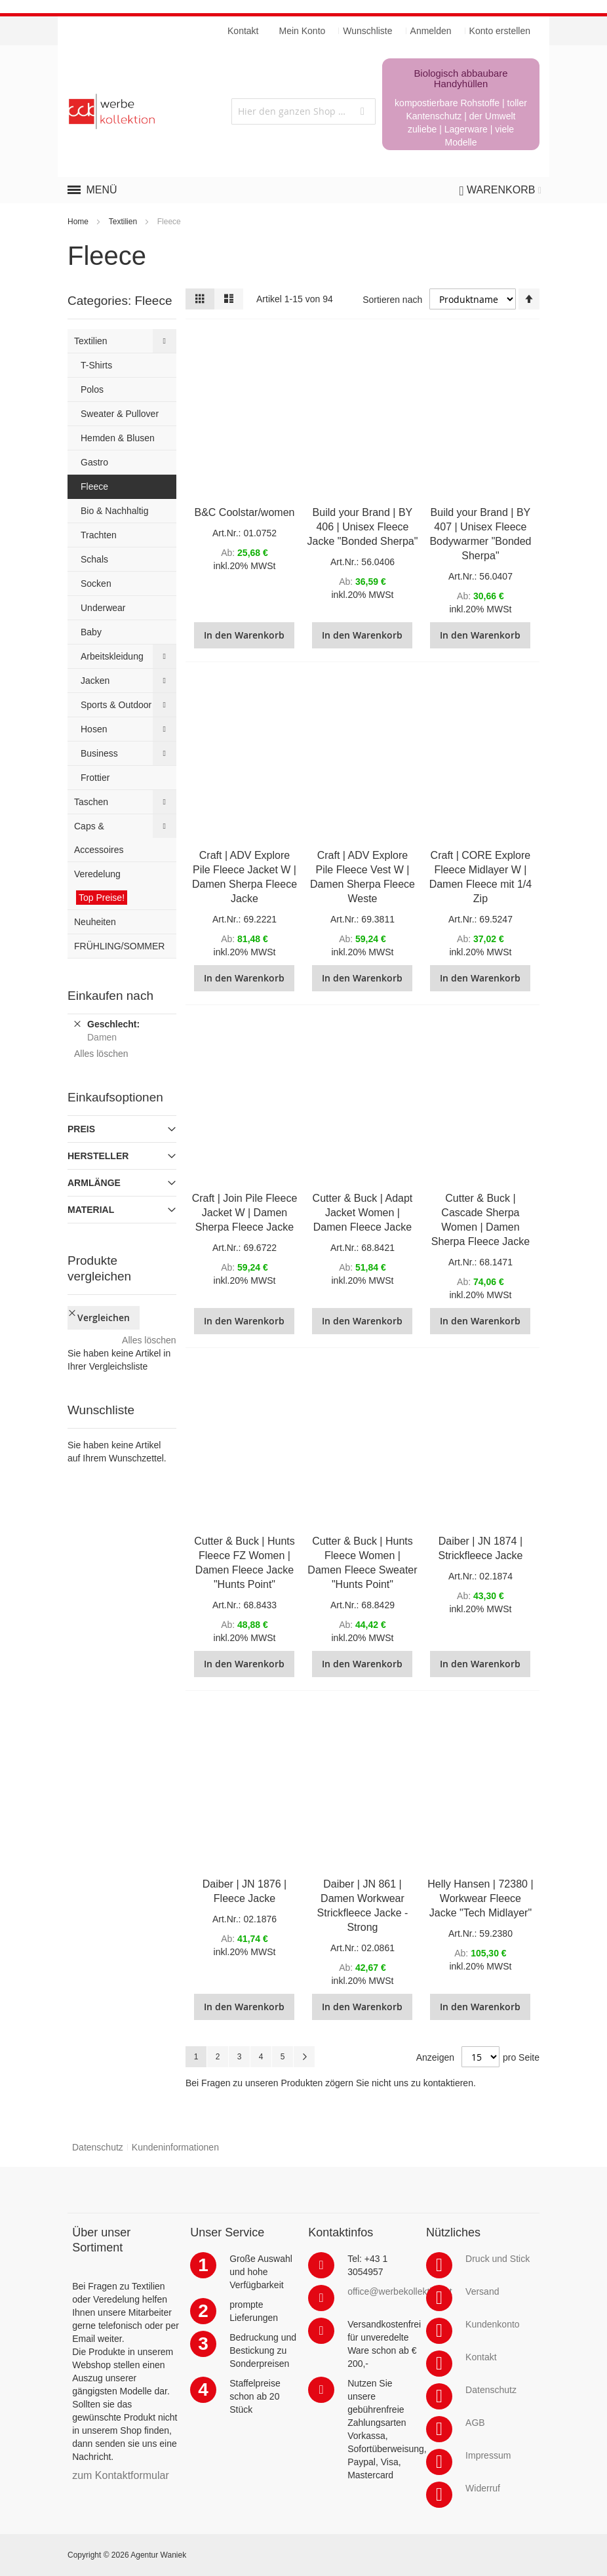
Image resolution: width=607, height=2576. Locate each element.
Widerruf (482, 2488)
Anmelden (431, 31)
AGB (475, 2422)
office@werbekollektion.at (399, 2291)
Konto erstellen (499, 31)
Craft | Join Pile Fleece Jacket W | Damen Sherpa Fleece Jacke (245, 1213)
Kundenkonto (492, 2324)
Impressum (488, 2455)
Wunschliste (367, 31)
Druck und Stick (497, 2258)
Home (78, 221)
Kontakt (480, 2357)
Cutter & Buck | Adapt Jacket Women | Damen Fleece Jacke (363, 1213)
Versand (482, 2291)
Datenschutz (97, 2147)
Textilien (123, 221)
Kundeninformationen (175, 2147)
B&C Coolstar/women (245, 512)
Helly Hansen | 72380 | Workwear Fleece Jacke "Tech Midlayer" (480, 1898)
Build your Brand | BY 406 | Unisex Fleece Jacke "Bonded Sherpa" (362, 527)
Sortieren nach (392, 299)
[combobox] (303, 111)
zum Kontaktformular (120, 2475)
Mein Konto (302, 31)
